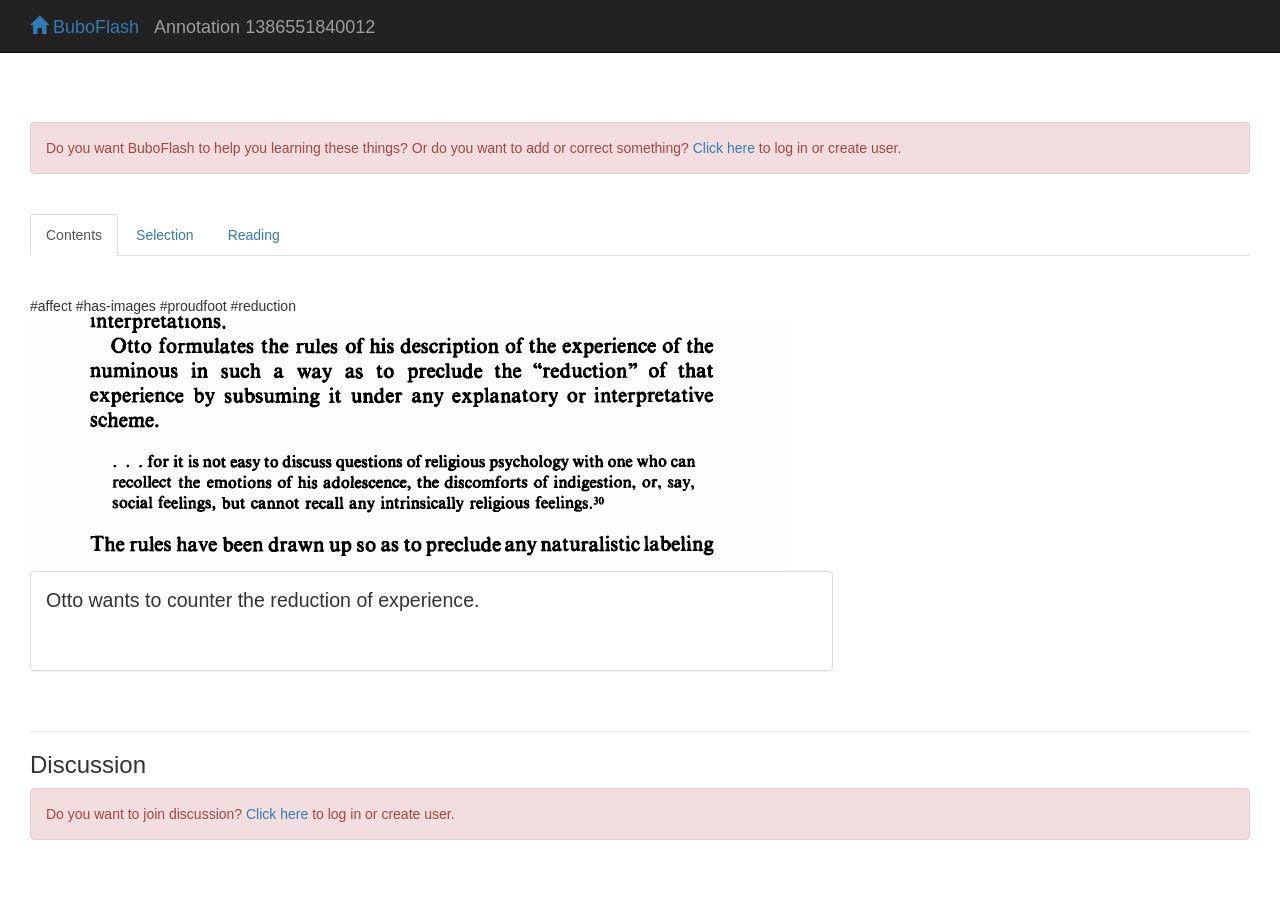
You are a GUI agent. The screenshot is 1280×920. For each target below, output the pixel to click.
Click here (724, 148)
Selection (165, 235)
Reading (254, 235)
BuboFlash (84, 27)
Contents (74, 235)
